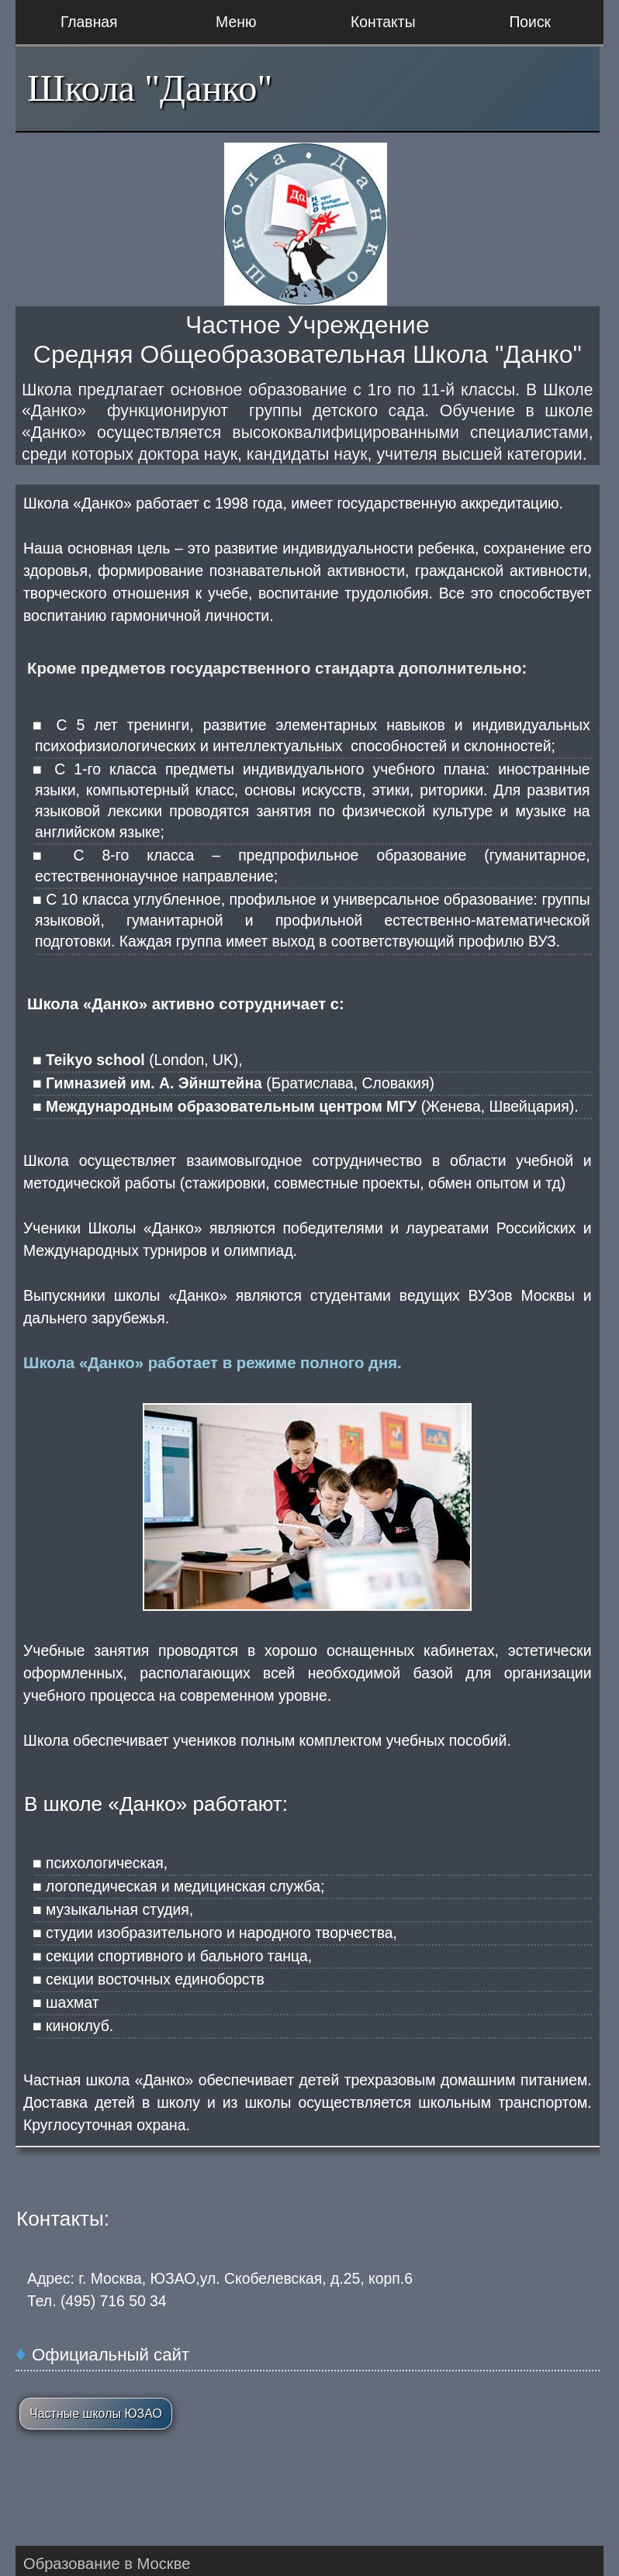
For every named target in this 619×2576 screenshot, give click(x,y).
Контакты (383, 21)
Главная (89, 21)
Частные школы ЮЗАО (95, 2413)
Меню (236, 21)
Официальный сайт (110, 2354)
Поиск (530, 21)
